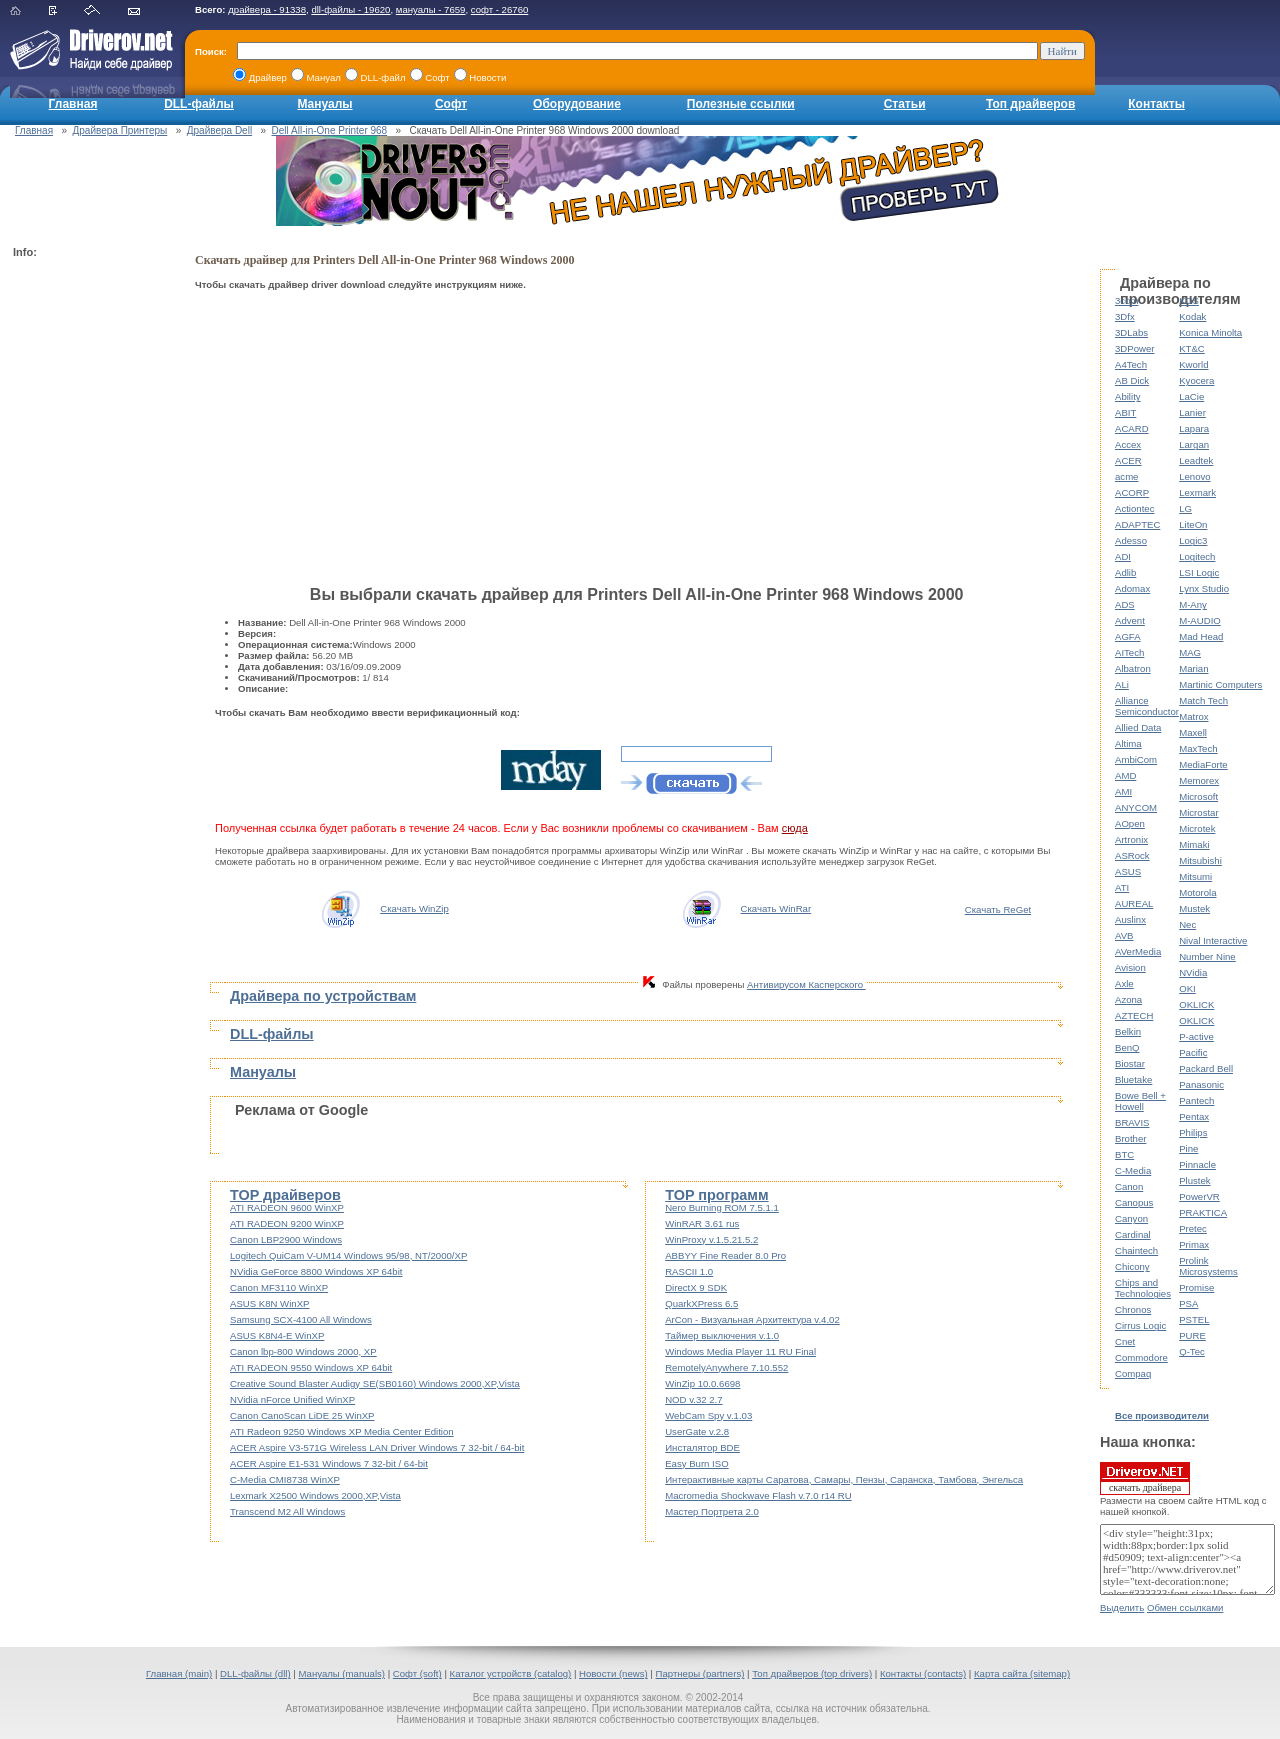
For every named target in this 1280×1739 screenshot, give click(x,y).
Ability (1128, 396)
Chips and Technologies (1143, 1288)
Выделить (1122, 1607)
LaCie (1191, 396)
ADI (1123, 556)
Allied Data (1138, 727)
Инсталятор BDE (702, 1447)
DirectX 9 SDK (696, 1287)
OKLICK (1196, 1004)
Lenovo (1194, 476)
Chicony (1132, 1266)
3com (1126, 300)
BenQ (1127, 1047)
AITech (1129, 652)
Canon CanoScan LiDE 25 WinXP (302, 1415)
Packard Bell (1206, 1068)
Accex (1128, 444)
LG (1185, 508)
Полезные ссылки (741, 104)
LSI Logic (1199, 572)
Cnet (1125, 1341)
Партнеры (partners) (700, 1673)
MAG (1190, 652)
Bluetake (1133, 1079)
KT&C (1192, 348)
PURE (1192, 1335)
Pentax (1194, 1116)
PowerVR (1199, 1196)
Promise (1196, 1287)
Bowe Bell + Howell (1140, 1101)
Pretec (1193, 1228)
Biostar (1130, 1063)
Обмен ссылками (1185, 1607)
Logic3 (1193, 540)
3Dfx (1125, 316)
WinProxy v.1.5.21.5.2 (711, 1239)
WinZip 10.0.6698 (702, 1383)
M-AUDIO (1200, 620)
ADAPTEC (1137, 524)
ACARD (1132, 428)
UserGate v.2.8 (697, 1431)
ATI (1122, 887)
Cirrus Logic (1140, 1325)
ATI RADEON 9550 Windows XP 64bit (311, 1367)
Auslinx (1130, 919)
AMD (1125, 775)
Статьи (905, 104)
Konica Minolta (1210, 332)
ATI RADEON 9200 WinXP (287, 1223)
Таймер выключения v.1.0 (722, 1335)
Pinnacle (1197, 1164)
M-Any (1193, 604)
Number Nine (1207, 956)
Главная (73, 104)
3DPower (1134, 348)
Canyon (1131, 1218)
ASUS (1128, 871)
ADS (1125, 604)
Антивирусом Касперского (806, 984)
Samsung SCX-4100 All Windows (301, 1319)
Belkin (1128, 1031)
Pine (1188, 1148)
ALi (1122, 684)
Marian (1193, 668)
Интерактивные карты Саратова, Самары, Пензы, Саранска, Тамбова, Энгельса (844, 1479)
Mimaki (1194, 844)
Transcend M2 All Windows (287, 1511)
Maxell (1193, 732)
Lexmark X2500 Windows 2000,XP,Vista (315, 1495)
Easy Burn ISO (696, 1463)
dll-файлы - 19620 (350, 9)
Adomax (1132, 588)
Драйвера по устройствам (323, 996)
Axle (1124, 983)
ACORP (1132, 492)
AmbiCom (1136, 759)
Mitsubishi (1200, 860)
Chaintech (1136, 1250)
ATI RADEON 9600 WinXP (287, 1207)
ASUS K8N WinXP (269, 1303)
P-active (1196, 1036)
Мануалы (324, 104)
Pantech (1196, 1100)
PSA (1188, 1303)
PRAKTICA (1203, 1212)
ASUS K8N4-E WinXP (277, 1335)
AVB (1124, 935)
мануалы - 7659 (431, 9)
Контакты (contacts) (923, 1673)
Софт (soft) (417, 1673)
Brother (1130, 1138)
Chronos (1133, 1309)
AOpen (1130, 823)
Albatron (1133, 668)
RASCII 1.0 (689, 1271)
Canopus (1134, 1202)
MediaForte (1203, 764)
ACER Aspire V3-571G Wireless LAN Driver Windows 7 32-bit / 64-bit (377, 1447)
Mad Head (1201, 636)
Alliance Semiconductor (1147, 706)
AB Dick (1132, 380)
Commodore (1141, 1357)
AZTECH (1134, 1015)
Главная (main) (179, 1673)
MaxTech (1198, 748)
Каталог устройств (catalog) (511, 1673)
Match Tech (1203, 700)
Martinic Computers (1220, 684)
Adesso (1131, 540)
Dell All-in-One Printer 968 (330, 130)
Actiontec (1134, 508)
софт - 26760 (500, 9)
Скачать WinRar (776, 908)
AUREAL (1134, 903)
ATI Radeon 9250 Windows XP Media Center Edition (342, 1431)
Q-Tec (1192, 1351)
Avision (1130, 967)
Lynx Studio (1204, 588)
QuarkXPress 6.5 (701, 1303)
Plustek (1194, 1180)
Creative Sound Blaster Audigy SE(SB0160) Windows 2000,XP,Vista (375, 1383)
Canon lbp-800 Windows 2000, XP (303, 1351)
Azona (1128, 999)
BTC (1124, 1154)
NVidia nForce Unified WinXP (292, 1399)
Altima (1128, 743)
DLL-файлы (199, 104)
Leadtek (1196, 460)
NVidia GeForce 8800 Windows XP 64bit (316, 1271)
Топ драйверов (1030, 104)
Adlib (1125, 572)
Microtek (1197, 828)
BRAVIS (1132, 1122)
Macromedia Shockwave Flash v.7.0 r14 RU (758, 1495)
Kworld (1193, 364)
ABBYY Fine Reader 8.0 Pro (725, 1255)
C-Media (1133, 1170)
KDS (1189, 300)
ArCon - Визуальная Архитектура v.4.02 (752, 1319)
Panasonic (1201, 1084)
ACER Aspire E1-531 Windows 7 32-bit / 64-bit (329, 1463)
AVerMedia (1138, 951)
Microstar (1198, 812)
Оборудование (577, 104)
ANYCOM (1136, 807)
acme (1126, 476)
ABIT (1125, 412)
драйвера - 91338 (267, 9)
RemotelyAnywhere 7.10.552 (726, 1367)
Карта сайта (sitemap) (1022, 1673)
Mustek (1194, 908)
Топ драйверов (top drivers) (812, 1673)
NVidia (1193, 972)
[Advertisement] (93, 566)
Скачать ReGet (998, 909)
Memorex (1199, 780)
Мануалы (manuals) (341, 1673)
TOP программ (716, 1195)
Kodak (1192, 316)
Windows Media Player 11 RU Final (740, 1351)
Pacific (1193, 1052)
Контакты (1156, 104)
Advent (1130, 620)
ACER (1128, 460)
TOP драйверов (285, 1195)
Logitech (1197, 556)
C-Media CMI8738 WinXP (285, 1479)
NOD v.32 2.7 (693, 1399)
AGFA (1128, 636)
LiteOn (1193, 524)
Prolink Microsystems (1208, 1266)
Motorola (1197, 892)
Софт (451, 104)
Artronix (1131, 839)
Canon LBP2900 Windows (286, 1239)
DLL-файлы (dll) (255, 1673)
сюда (795, 828)
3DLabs (1131, 332)
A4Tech (1131, 364)
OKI (1187, 988)
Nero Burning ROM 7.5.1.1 (722, 1207)
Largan (1194, 444)
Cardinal (1133, 1234)
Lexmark (1197, 492)
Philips (1193, 1132)
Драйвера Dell (219, 130)
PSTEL (1194, 1319)
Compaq (1133, 1373)
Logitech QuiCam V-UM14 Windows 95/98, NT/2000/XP (348, 1255)
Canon (1129, 1186)
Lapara (1194, 428)
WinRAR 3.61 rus (702, 1223)
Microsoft (1198, 796)
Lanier (1192, 412)
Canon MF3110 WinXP (279, 1287)
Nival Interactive (1213, 940)
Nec (1187, 924)
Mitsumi (1195, 876)
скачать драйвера (1145, 1478)
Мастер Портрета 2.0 (712, 1511)
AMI (1123, 791)
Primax (1194, 1244)
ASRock (1132, 855)
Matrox (1193, 716)
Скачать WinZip (414, 908)
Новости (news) (613, 1673)
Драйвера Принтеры (120, 130)
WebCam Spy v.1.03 (708, 1415)
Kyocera (1196, 380)
